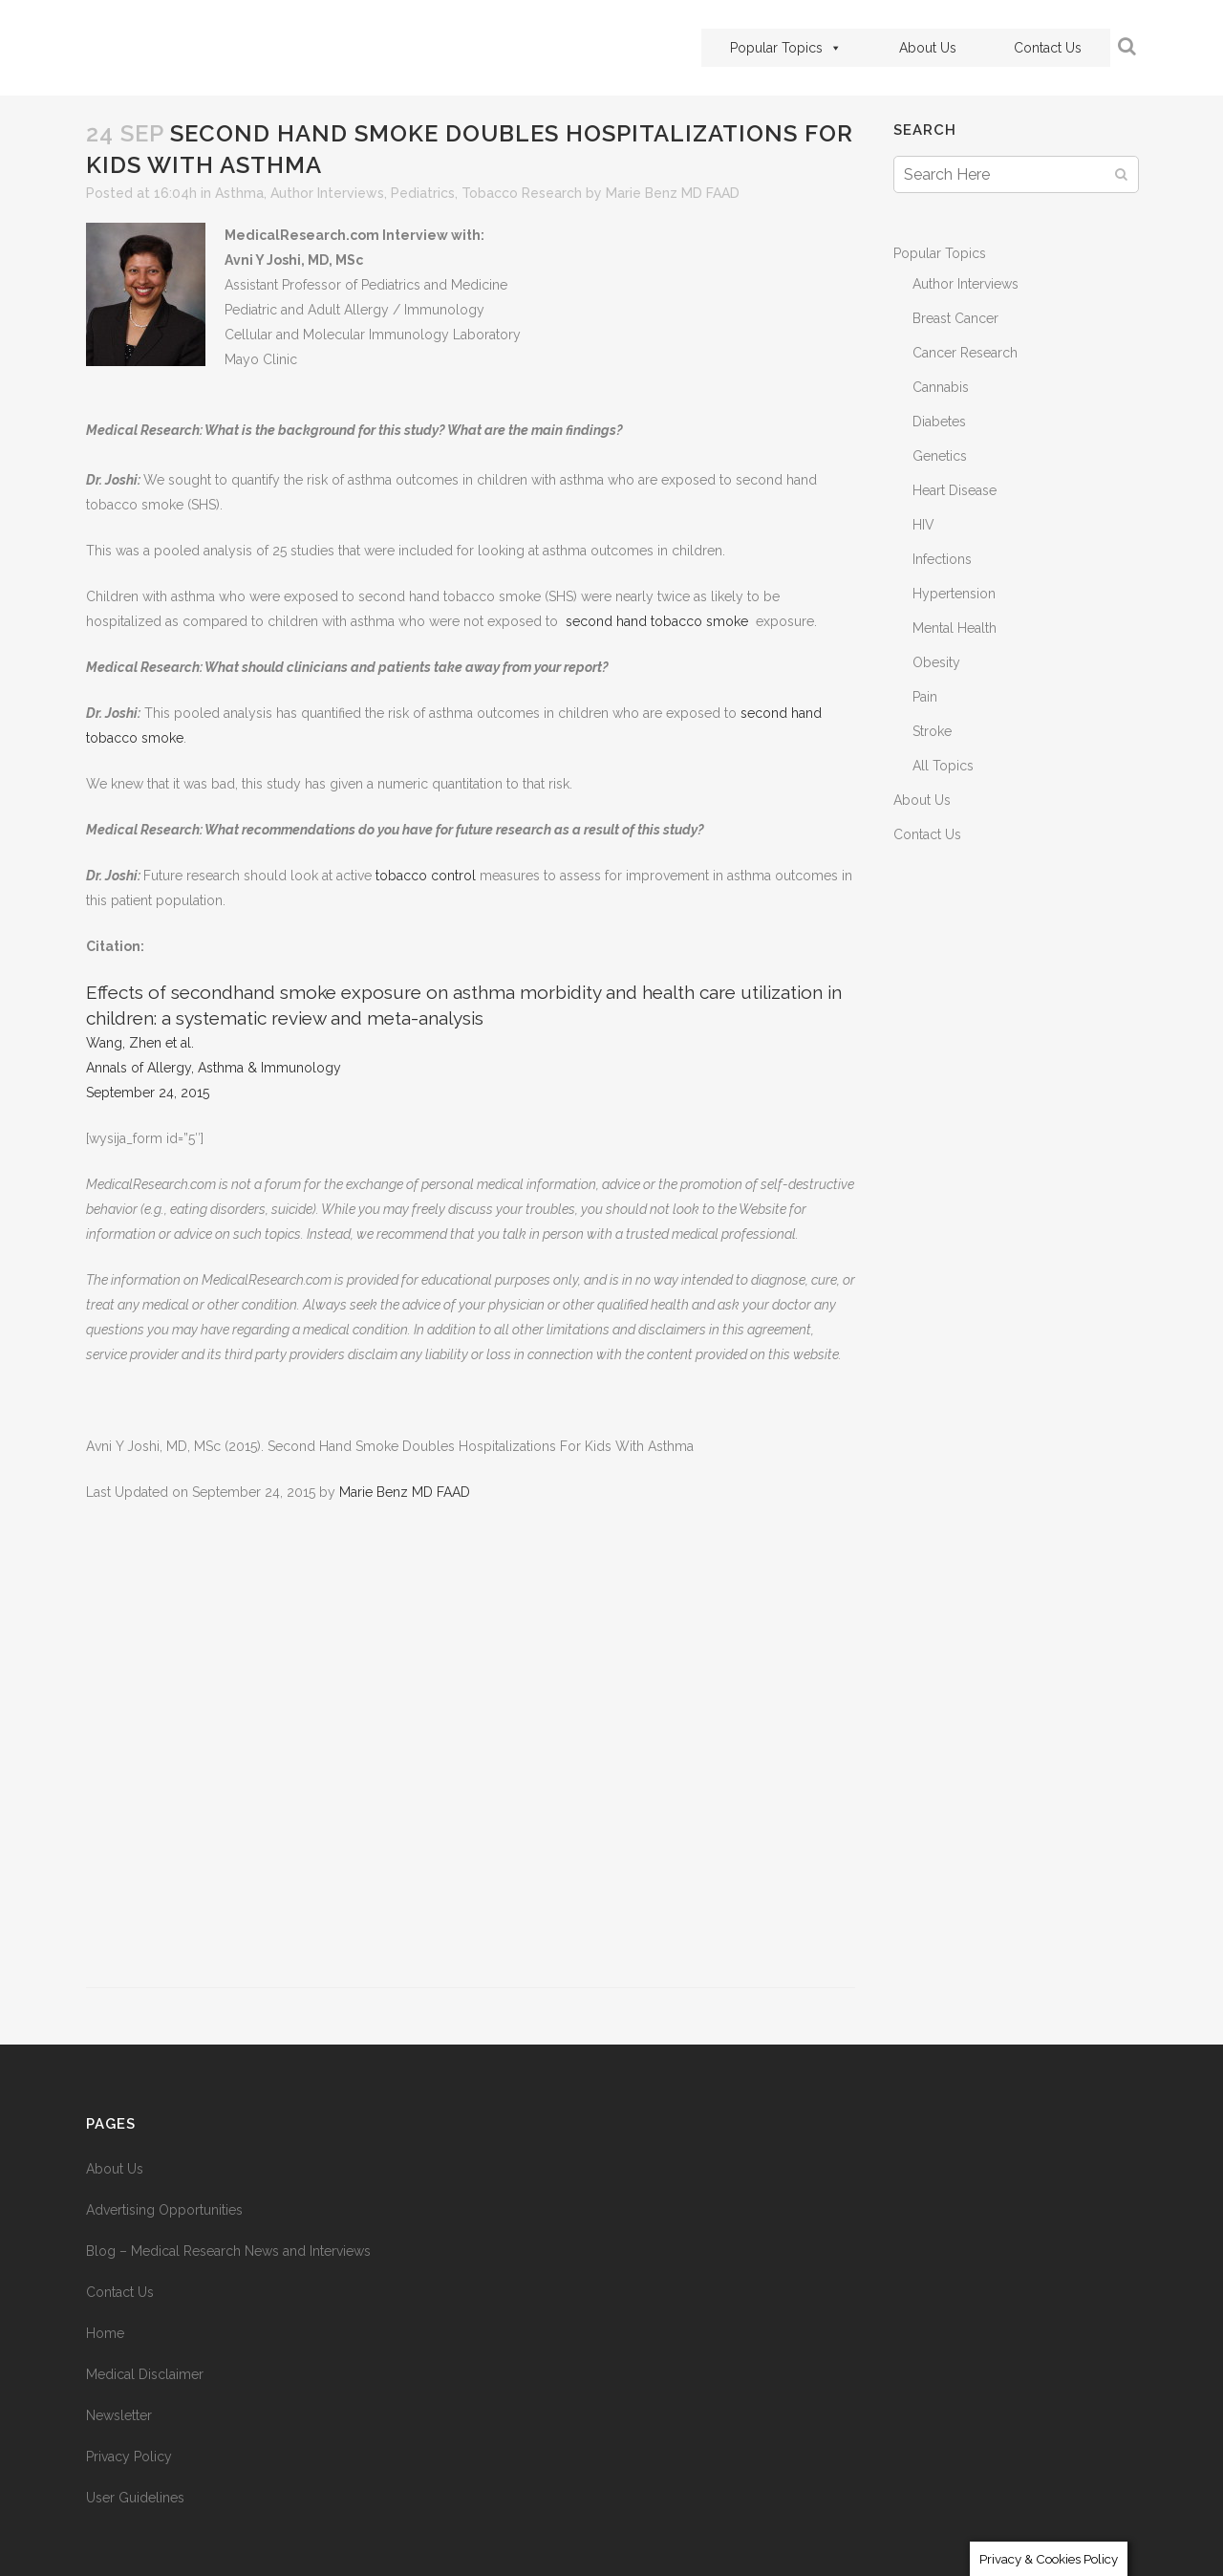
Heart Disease (954, 490)
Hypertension (954, 593)
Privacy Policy (129, 2456)
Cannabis (940, 387)
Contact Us (1048, 47)
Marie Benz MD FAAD (673, 193)
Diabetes (939, 421)
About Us (927, 47)
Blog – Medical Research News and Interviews (228, 2251)
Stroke (932, 731)
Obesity (936, 662)
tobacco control (427, 875)
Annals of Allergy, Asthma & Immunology (213, 1067)
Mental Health (954, 628)
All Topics (943, 765)
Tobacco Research (521, 193)
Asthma (239, 193)
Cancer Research (965, 352)
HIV (923, 524)
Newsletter (119, 2415)
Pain (924, 696)
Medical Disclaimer (145, 2374)
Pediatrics (423, 193)
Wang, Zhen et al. (140, 1042)
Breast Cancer (955, 318)
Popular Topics (786, 48)
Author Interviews (327, 193)
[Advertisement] (470, 1756)
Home (105, 2333)
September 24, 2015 (147, 1092)
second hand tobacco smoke (657, 621)
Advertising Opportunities (164, 2210)
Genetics (939, 456)
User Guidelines (135, 2497)
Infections (942, 559)
